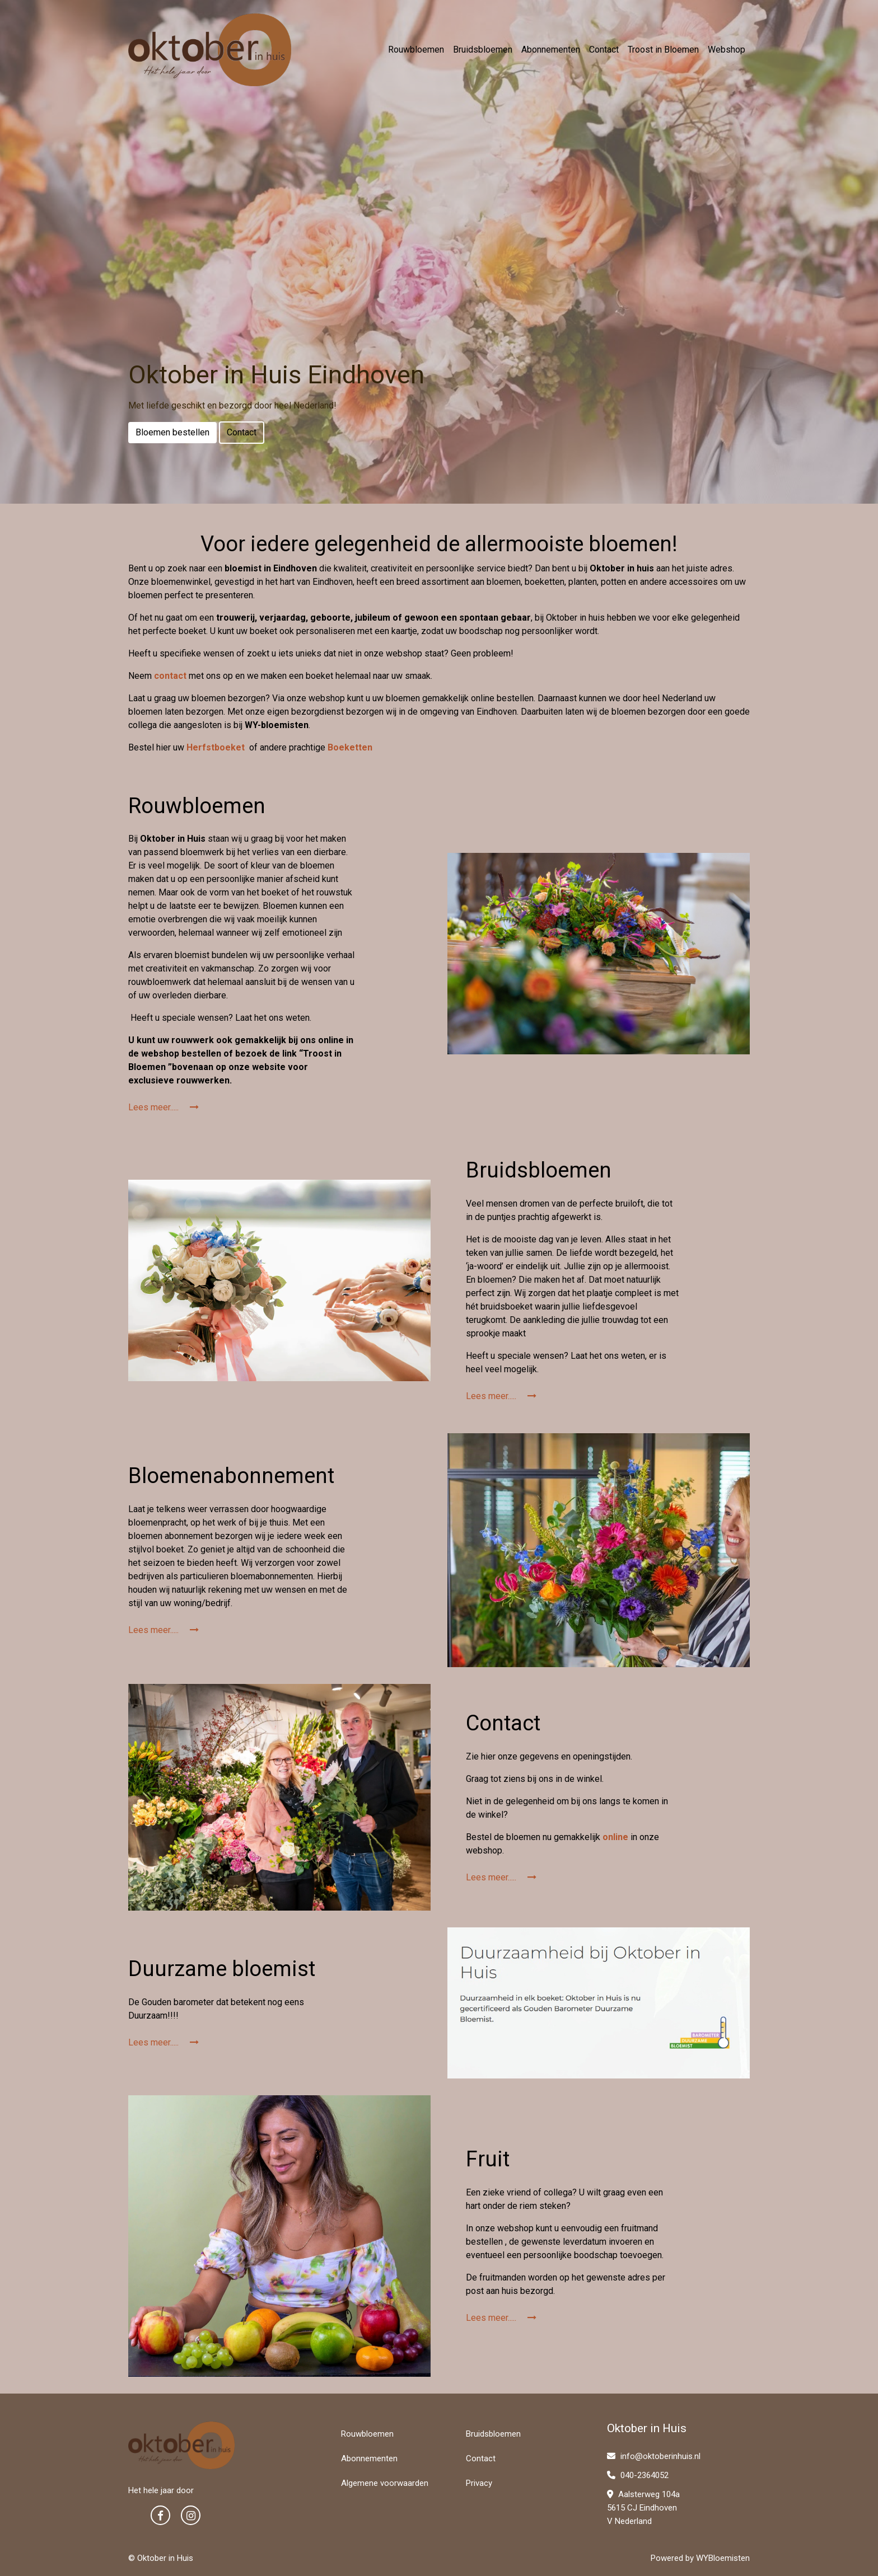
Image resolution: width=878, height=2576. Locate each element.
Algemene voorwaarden (384, 2483)
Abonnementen (550, 49)
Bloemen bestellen (172, 432)
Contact (604, 49)
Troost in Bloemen (663, 49)
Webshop (726, 49)
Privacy (479, 2483)
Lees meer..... (163, 1107)
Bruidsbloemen (482, 49)
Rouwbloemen (416, 49)
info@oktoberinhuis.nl (653, 2456)
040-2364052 (638, 2475)
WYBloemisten (723, 2558)
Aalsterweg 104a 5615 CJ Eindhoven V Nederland (643, 2507)
